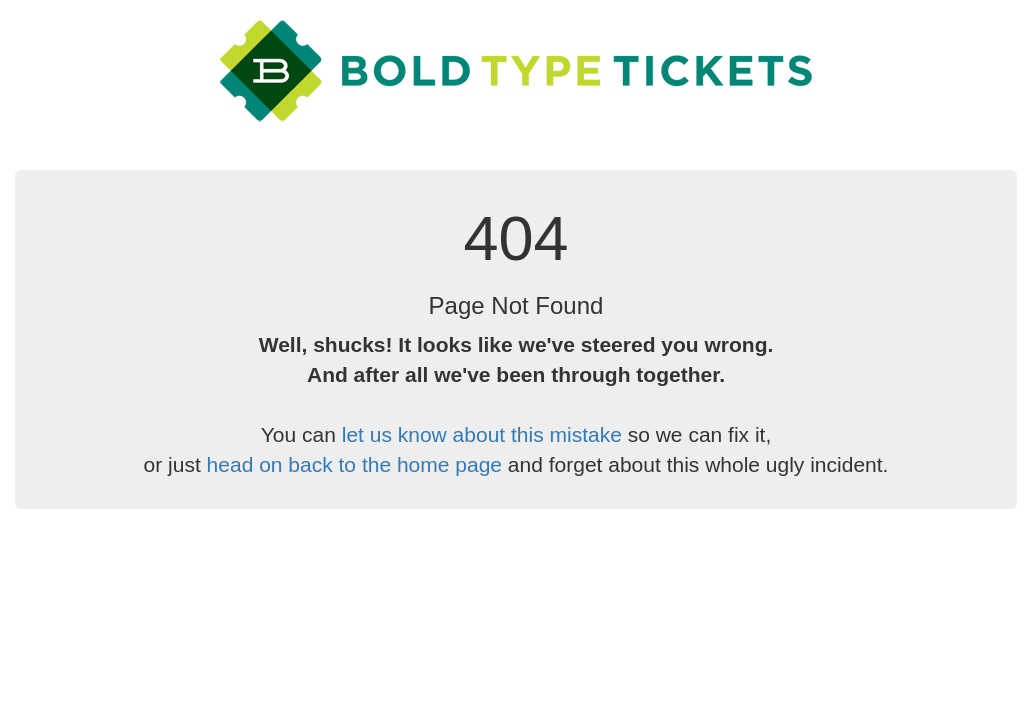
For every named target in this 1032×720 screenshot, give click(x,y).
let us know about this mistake (482, 434)
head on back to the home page (354, 464)
